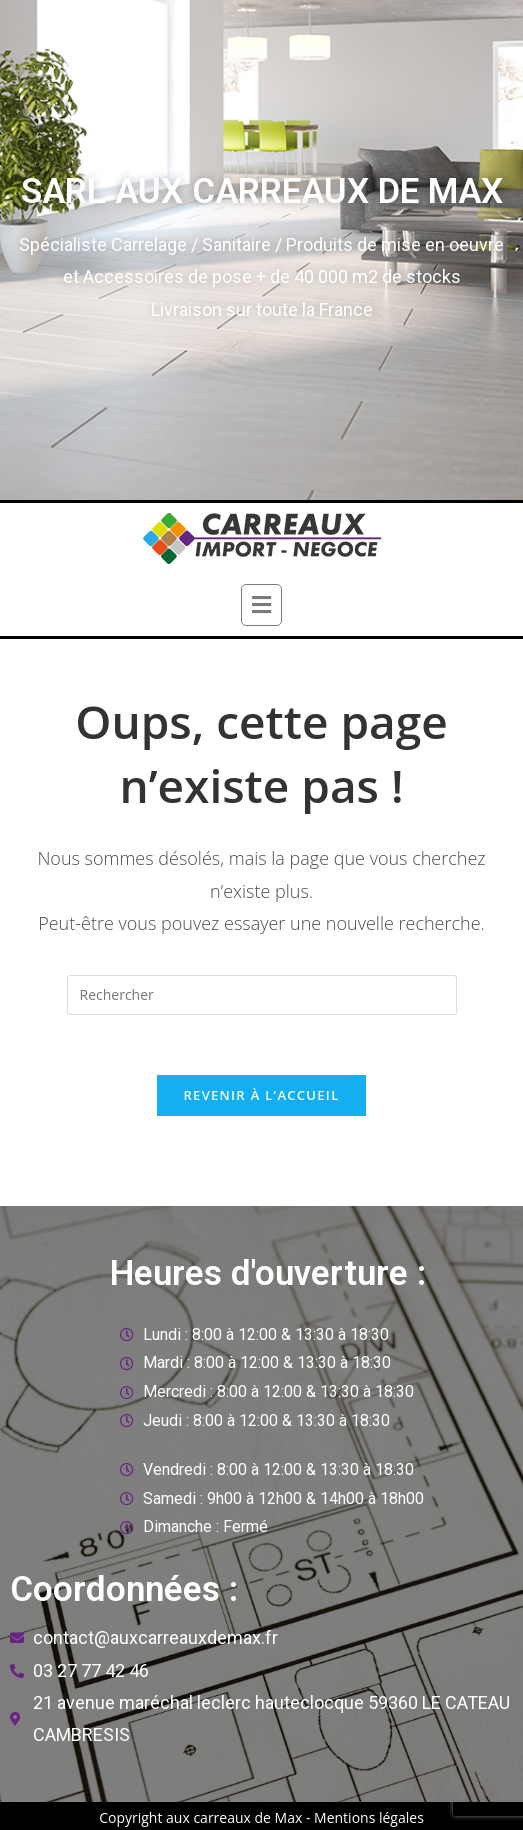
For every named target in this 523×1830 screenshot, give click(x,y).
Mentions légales (369, 1817)
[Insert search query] (262, 995)
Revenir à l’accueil (261, 1095)
